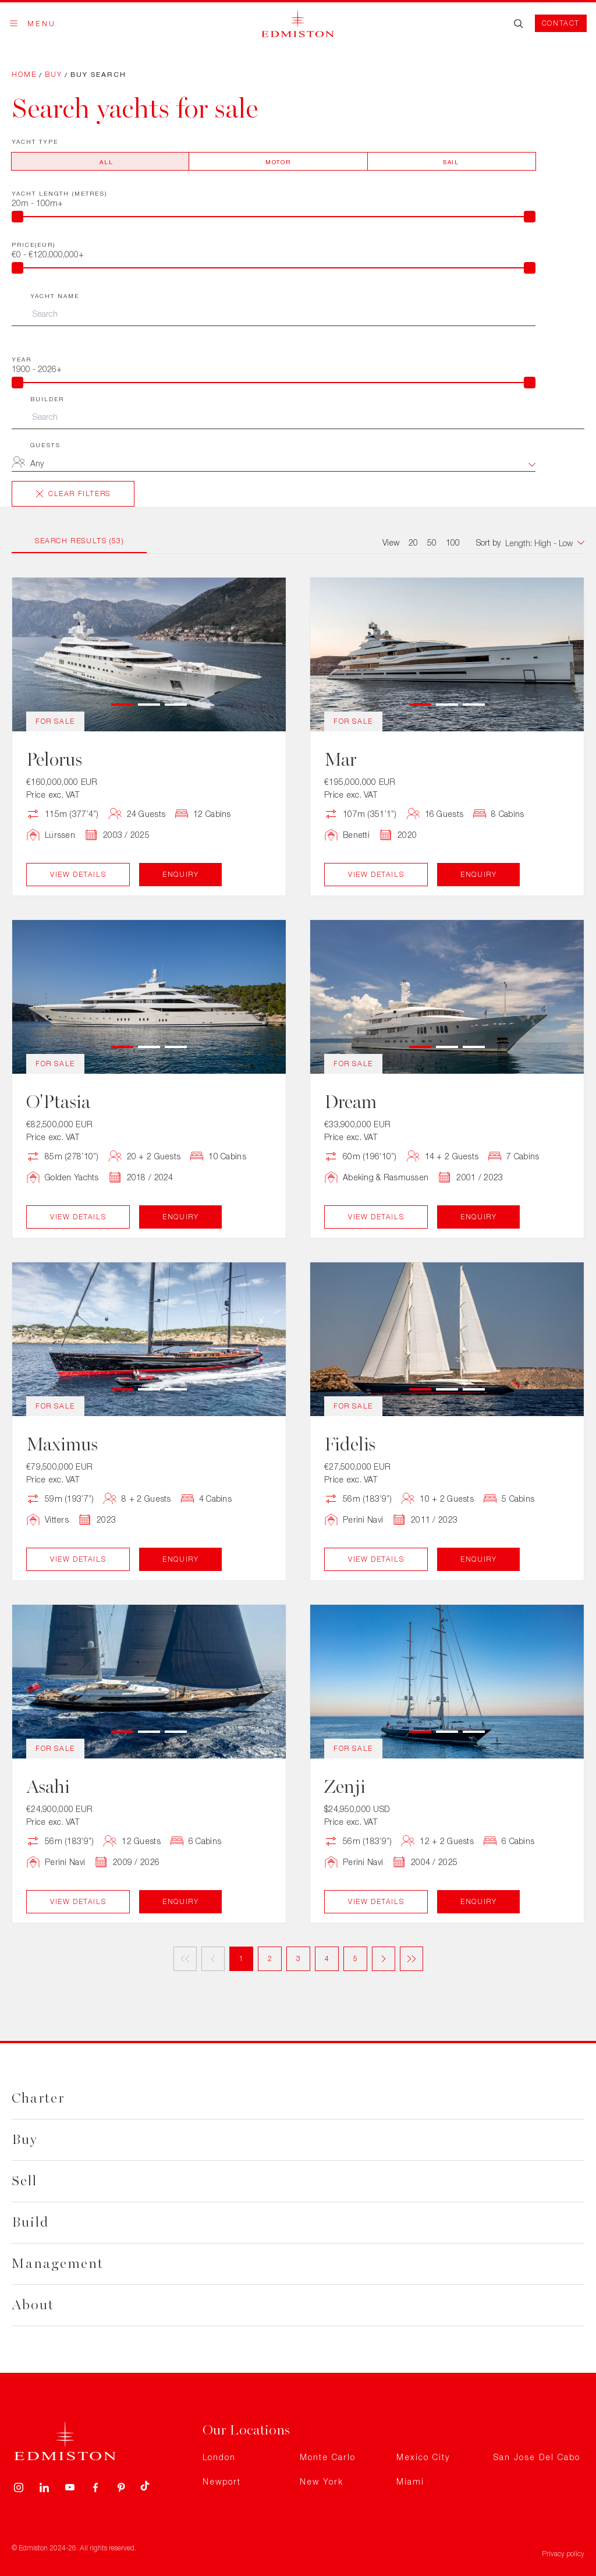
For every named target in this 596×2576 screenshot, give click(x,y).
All (106, 161)
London (219, 2457)
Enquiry (180, 874)
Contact (561, 23)
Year (21, 359)
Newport (222, 2481)
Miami (410, 2481)
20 (413, 542)
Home (24, 74)
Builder (47, 398)
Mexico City (423, 2457)
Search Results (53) (79, 540)
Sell (24, 2180)
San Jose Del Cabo (537, 2457)
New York (321, 2481)
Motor (277, 161)
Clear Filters (73, 493)
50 (432, 542)
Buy (53, 74)
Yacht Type (35, 141)
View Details (78, 874)
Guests (45, 444)
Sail (451, 161)
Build (30, 2222)
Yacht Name (54, 295)
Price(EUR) (33, 244)
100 (453, 542)
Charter (38, 2098)
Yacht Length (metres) (59, 193)
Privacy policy (563, 2553)
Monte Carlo (328, 2457)
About (33, 2305)
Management (58, 2263)
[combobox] (282, 464)
